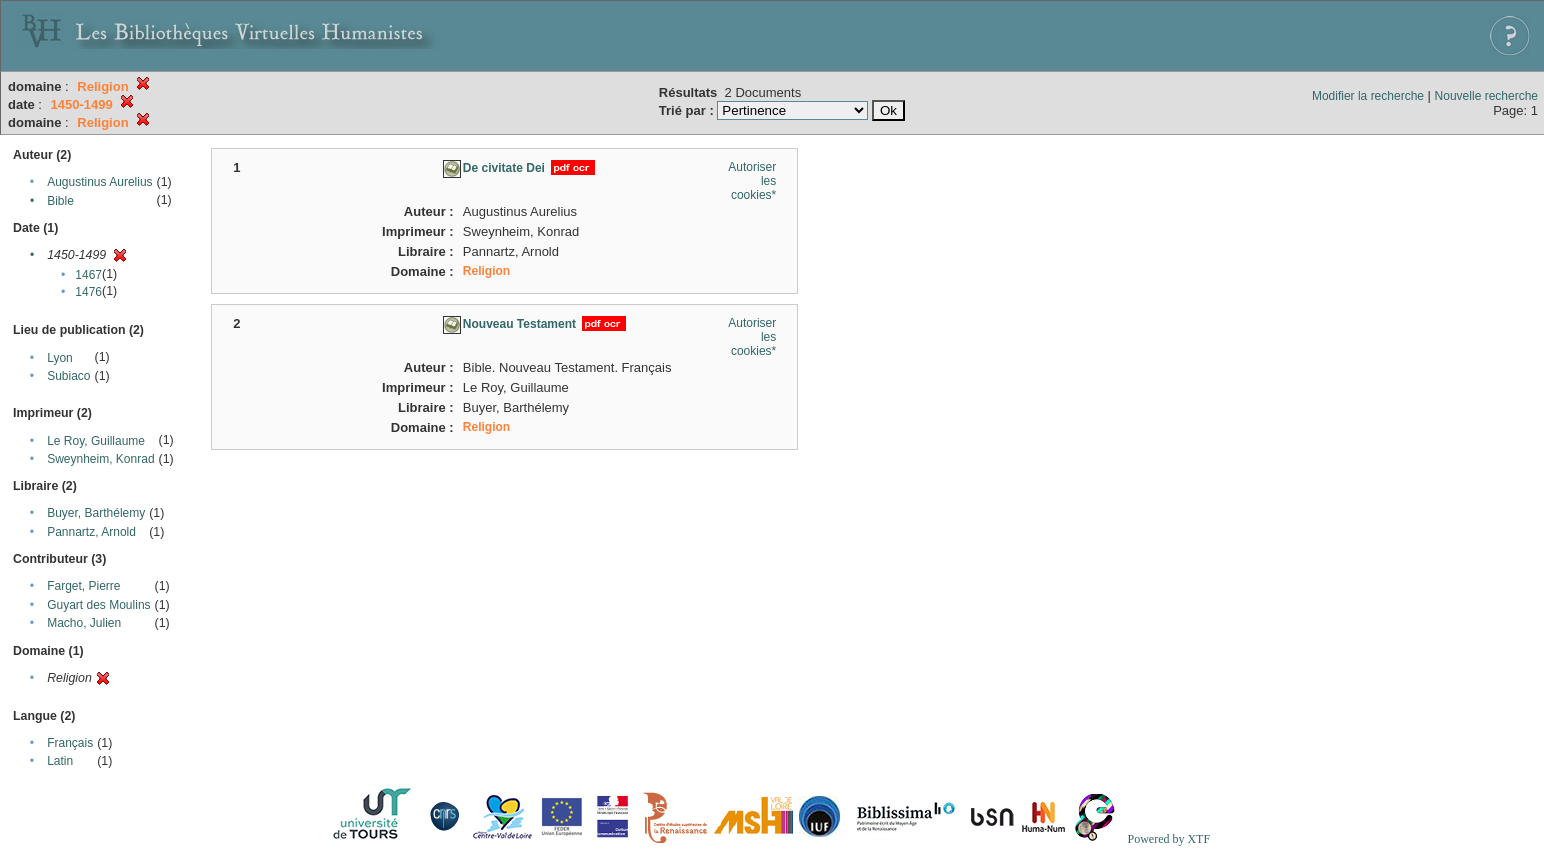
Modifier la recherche (1368, 96)
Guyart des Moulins (98, 605)
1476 (88, 292)
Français (70, 743)
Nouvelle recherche (1486, 96)
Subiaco (68, 376)
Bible (60, 201)
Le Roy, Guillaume (96, 441)
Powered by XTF (1168, 839)
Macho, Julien (84, 623)
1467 (88, 275)
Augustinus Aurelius (99, 182)
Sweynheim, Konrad (100, 459)
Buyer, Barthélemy (96, 513)
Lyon (60, 358)
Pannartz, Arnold (91, 532)
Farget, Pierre (83, 586)
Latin (60, 761)
